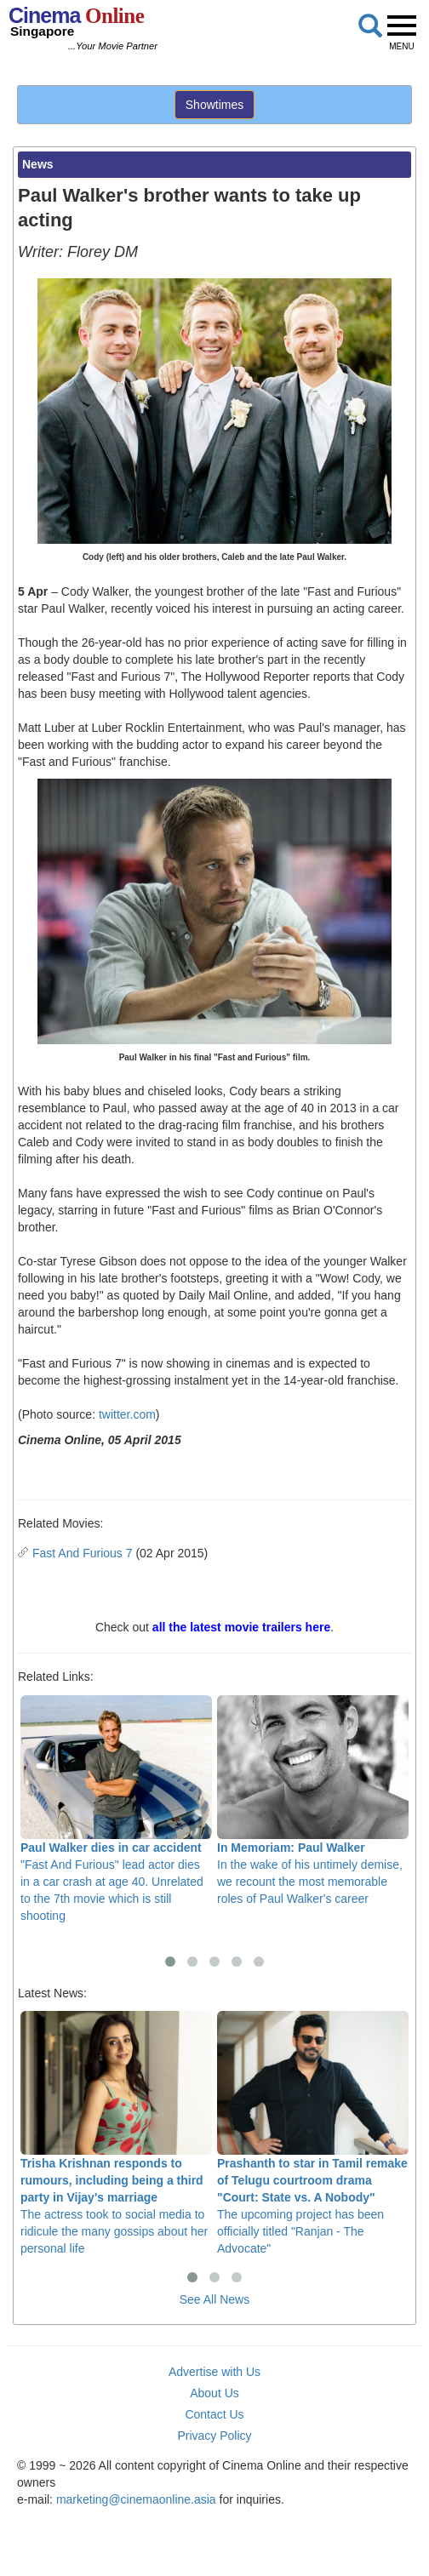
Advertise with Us (214, 2372)
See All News (214, 2299)
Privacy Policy (214, 2435)
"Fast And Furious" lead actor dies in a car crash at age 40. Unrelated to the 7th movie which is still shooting (116, 1808)
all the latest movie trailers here (241, 1627)
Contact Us (214, 2414)
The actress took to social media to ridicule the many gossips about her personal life (116, 2133)
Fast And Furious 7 (82, 1553)
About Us (214, 2393)
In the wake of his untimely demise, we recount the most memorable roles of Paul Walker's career (313, 1800)
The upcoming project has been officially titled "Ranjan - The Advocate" (313, 2133)
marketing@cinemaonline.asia (136, 2499)
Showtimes (214, 104)
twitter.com (127, 1414)
